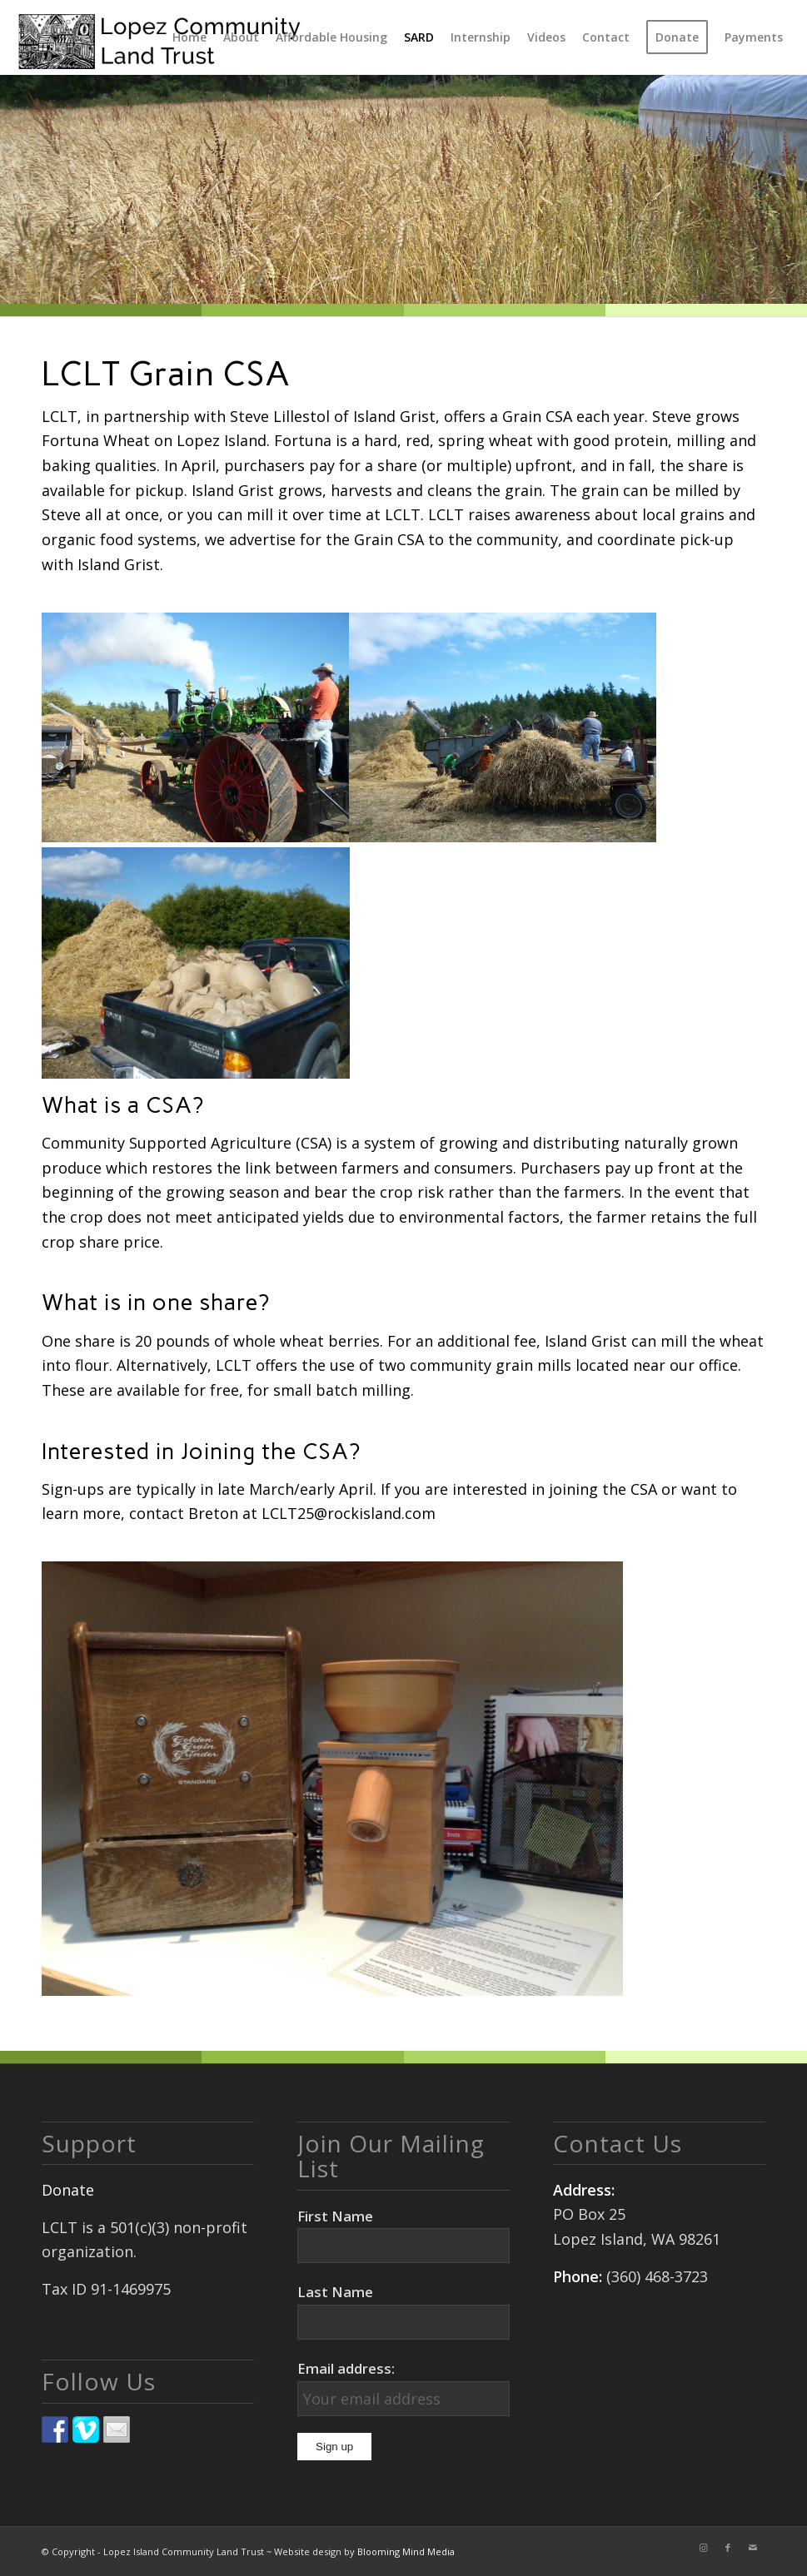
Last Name (335, 2291)
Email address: (346, 2368)
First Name (335, 2216)
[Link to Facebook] (727, 2547)
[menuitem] (189, 37)
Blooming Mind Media (406, 2551)
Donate (68, 2190)
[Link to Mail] (752, 2547)
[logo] (159, 37)
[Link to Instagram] (702, 2547)
